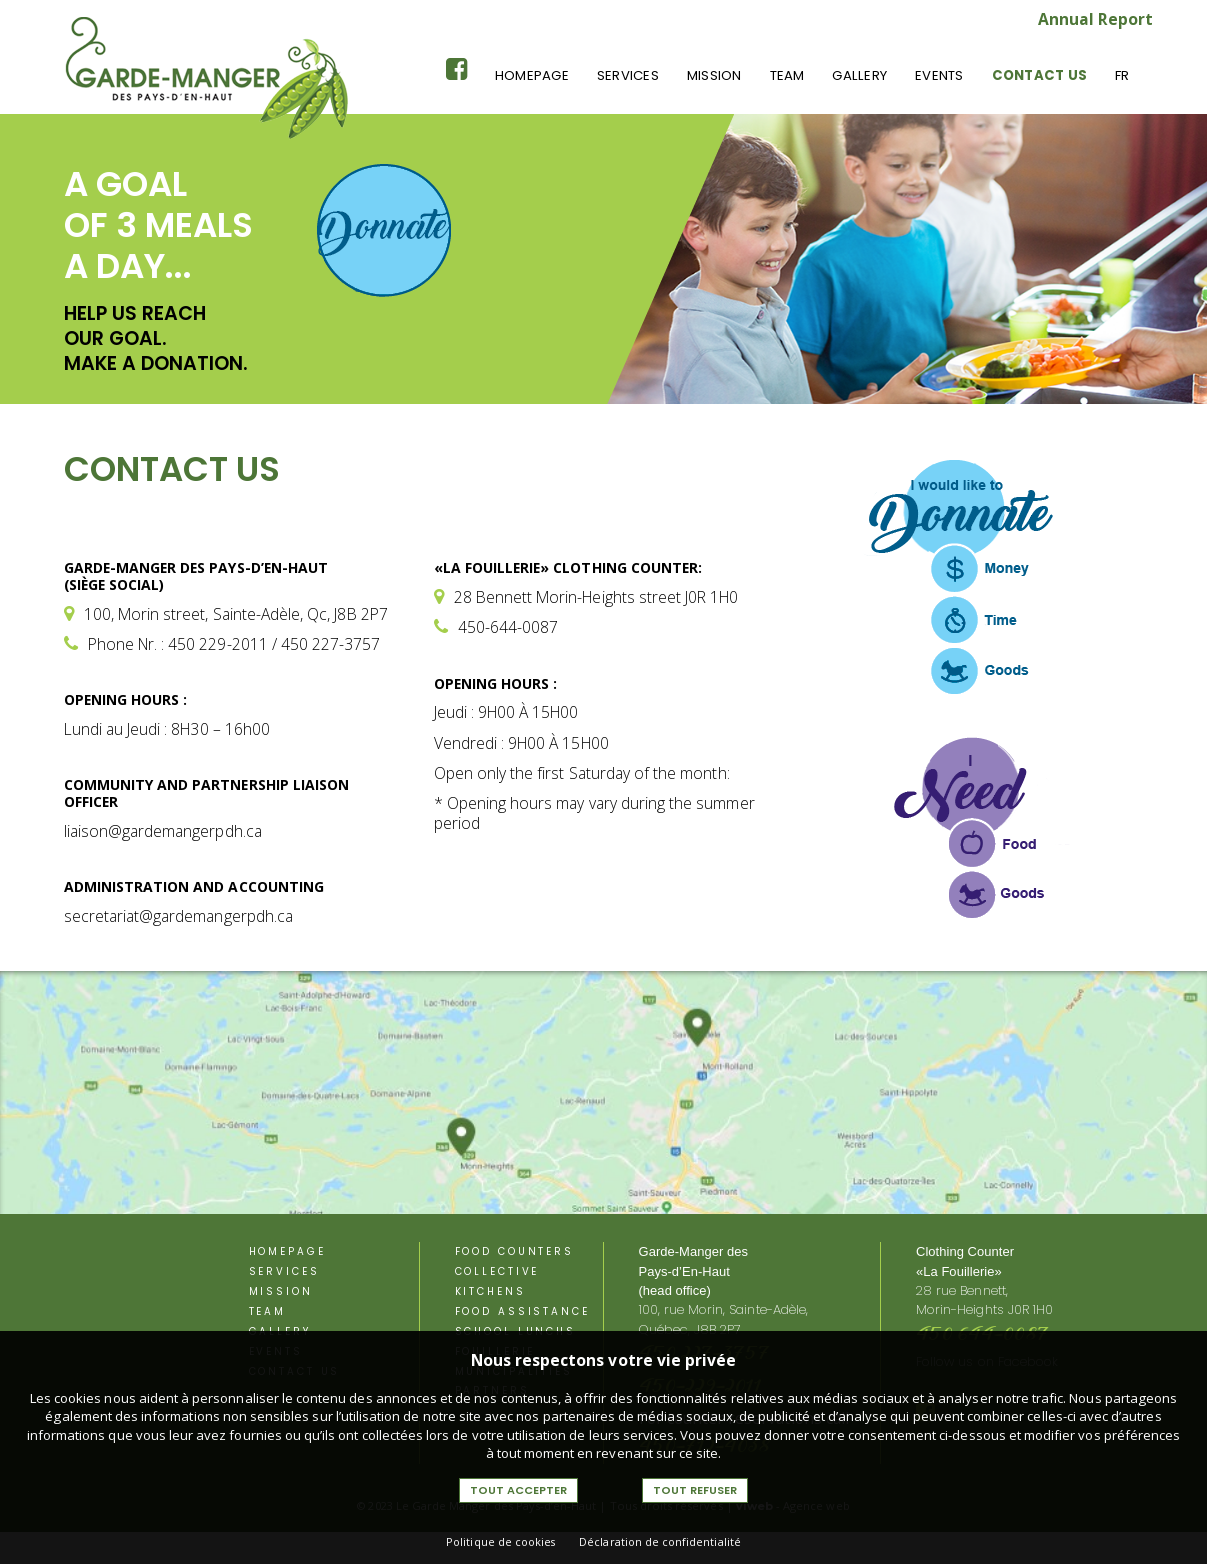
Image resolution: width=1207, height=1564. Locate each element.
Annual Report (1096, 19)
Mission (714, 75)
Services (628, 75)
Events (939, 75)
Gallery (859, 75)
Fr (1122, 75)
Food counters (514, 1251)
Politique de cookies (500, 1541)
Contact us (1039, 75)
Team (787, 75)
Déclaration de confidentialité (660, 1541)
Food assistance (522, 1311)
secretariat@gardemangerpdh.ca (178, 916)
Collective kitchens (497, 1281)
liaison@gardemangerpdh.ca (163, 831)
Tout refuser (695, 1490)
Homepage (532, 75)
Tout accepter (518, 1490)
